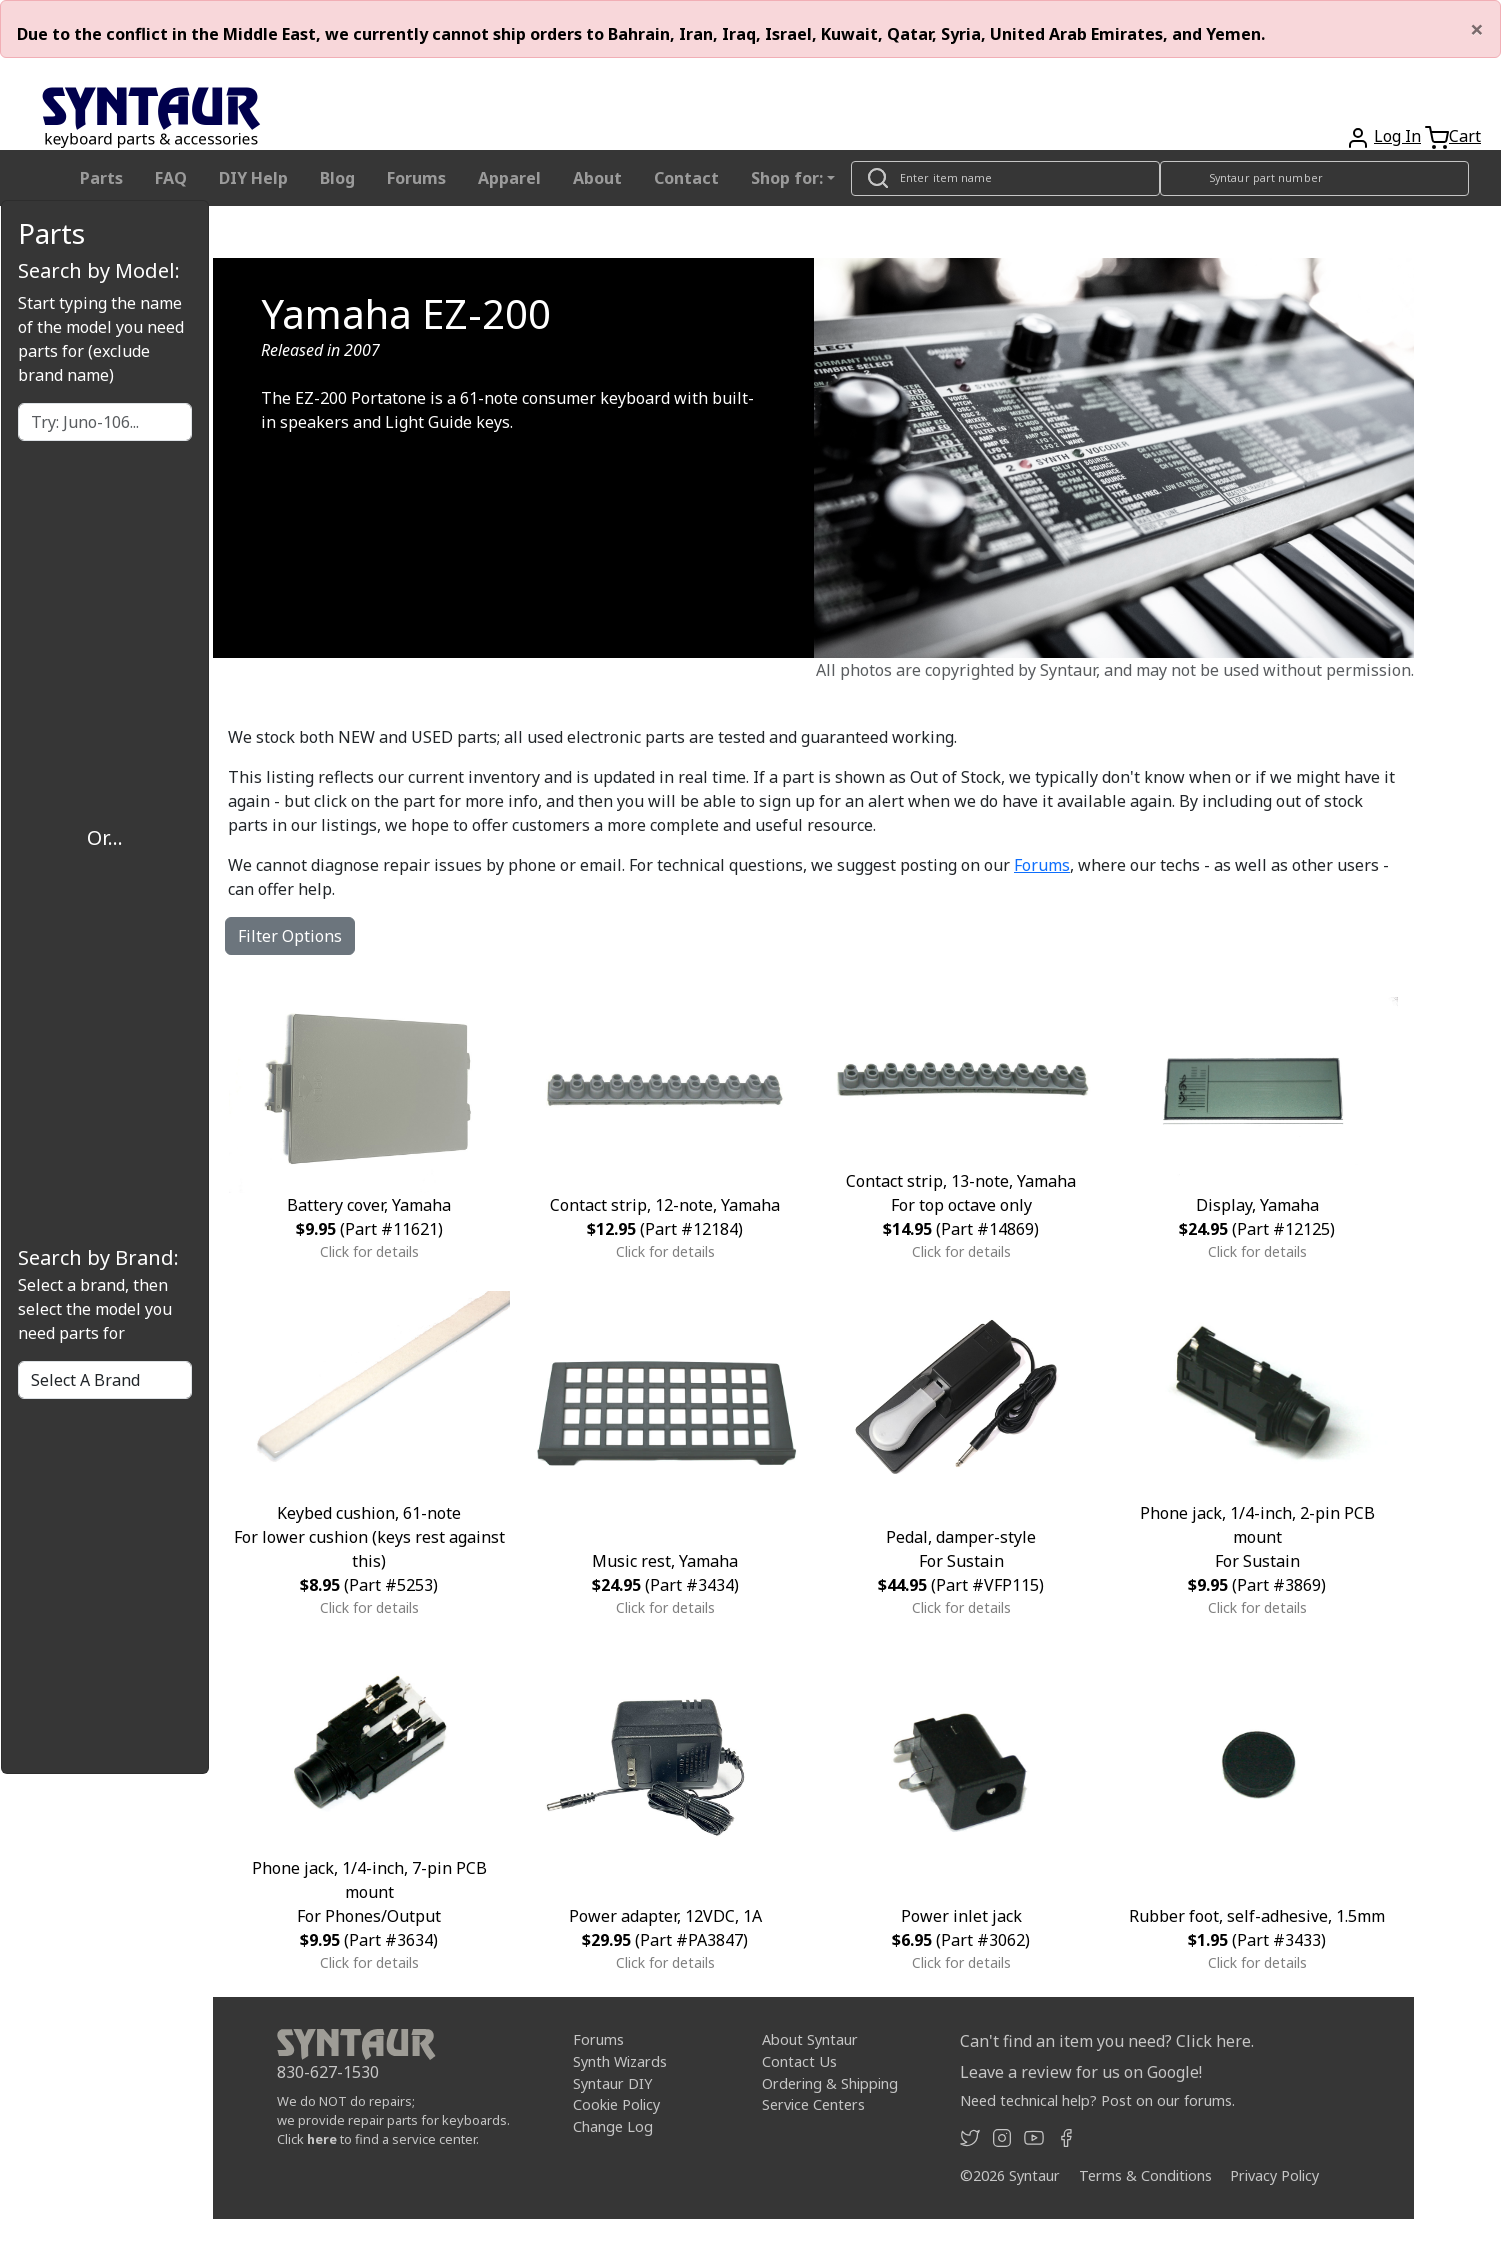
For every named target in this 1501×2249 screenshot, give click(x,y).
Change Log (613, 2126)
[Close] (1477, 29)
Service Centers (813, 2104)
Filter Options (290, 936)
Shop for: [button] (787, 178)
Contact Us (799, 2061)
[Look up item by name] (1005, 178)
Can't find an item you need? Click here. (1107, 2041)
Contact (686, 178)
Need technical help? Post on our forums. (1097, 2100)
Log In (1397, 136)
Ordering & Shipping (830, 2083)
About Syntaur (810, 2039)
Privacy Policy (1274, 2175)
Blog (337, 178)
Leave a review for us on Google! (1081, 2072)
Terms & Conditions (1145, 2175)
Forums (416, 178)
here (322, 2139)
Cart (1465, 136)
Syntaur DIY (612, 2083)
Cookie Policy (616, 2104)
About (597, 178)
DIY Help (253, 178)
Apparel (509, 178)
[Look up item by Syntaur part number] (1314, 178)
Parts (101, 178)
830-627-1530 (328, 2072)
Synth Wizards (620, 2061)
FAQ (171, 178)
